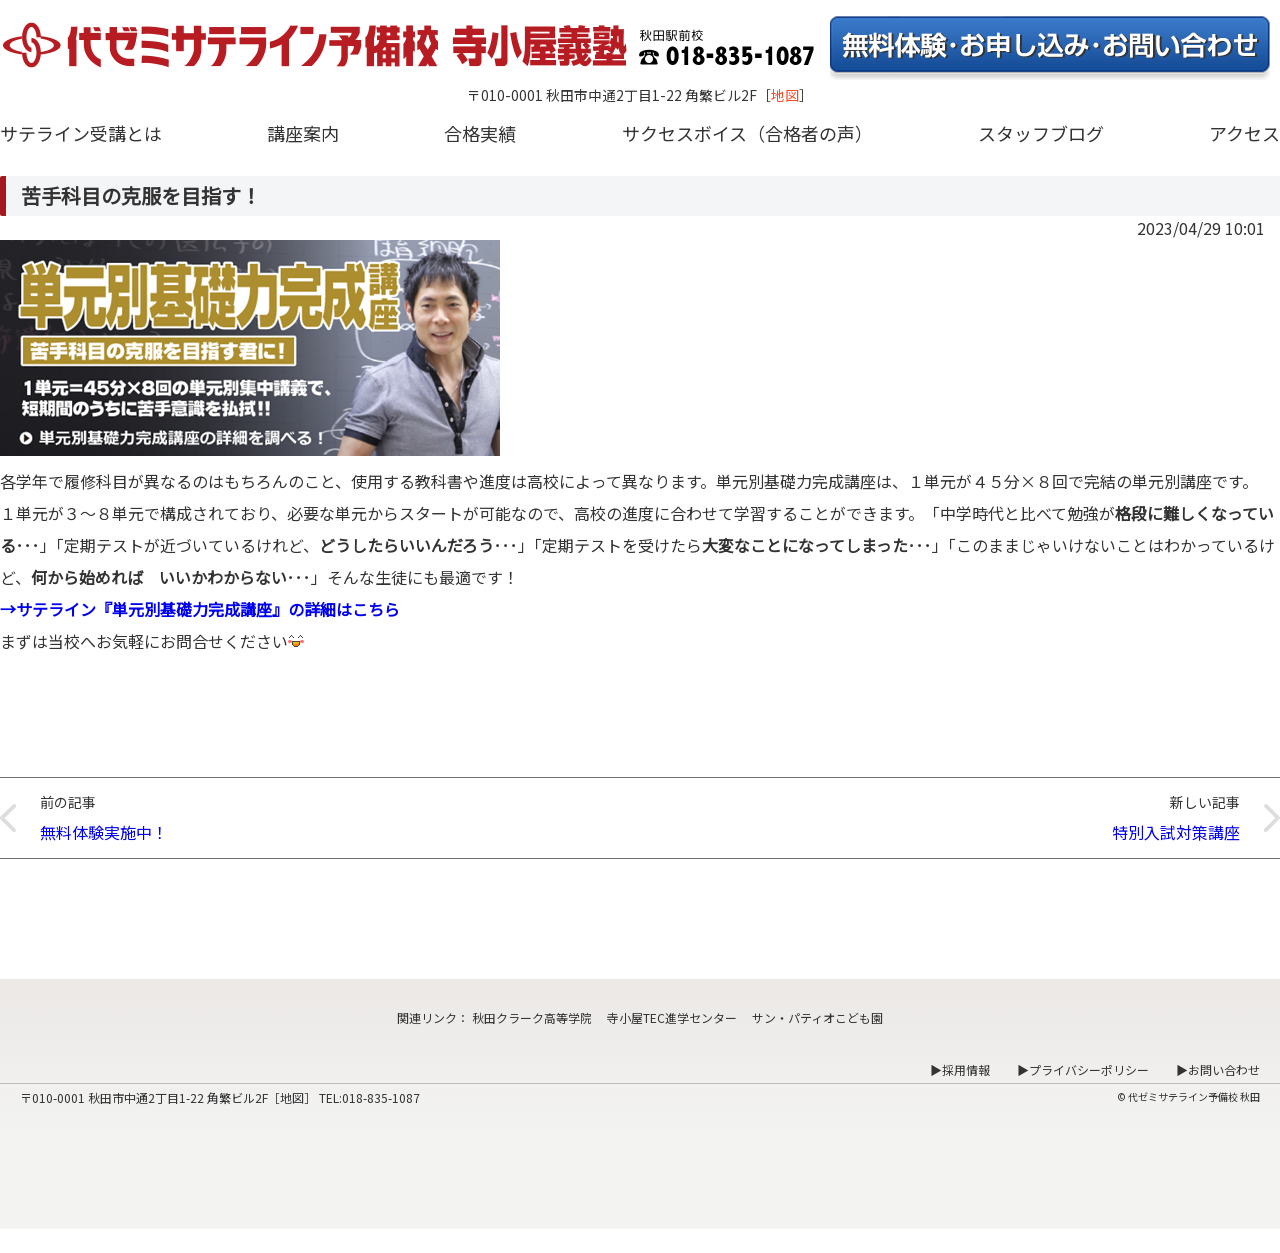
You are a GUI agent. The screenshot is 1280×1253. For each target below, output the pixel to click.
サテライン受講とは (81, 133)
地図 (785, 95)
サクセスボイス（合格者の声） (747, 133)
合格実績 (480, 133)
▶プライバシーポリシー (1083, 1069)
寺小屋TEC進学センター (672, 1017)
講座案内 (303, 133)
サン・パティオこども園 (817, 1017)
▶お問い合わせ (1218, 1069)
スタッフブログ (1041, 133)
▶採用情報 (960, 1069)
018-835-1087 (381, 1097)
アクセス (1244, 133)
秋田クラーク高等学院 (532, 1017)
